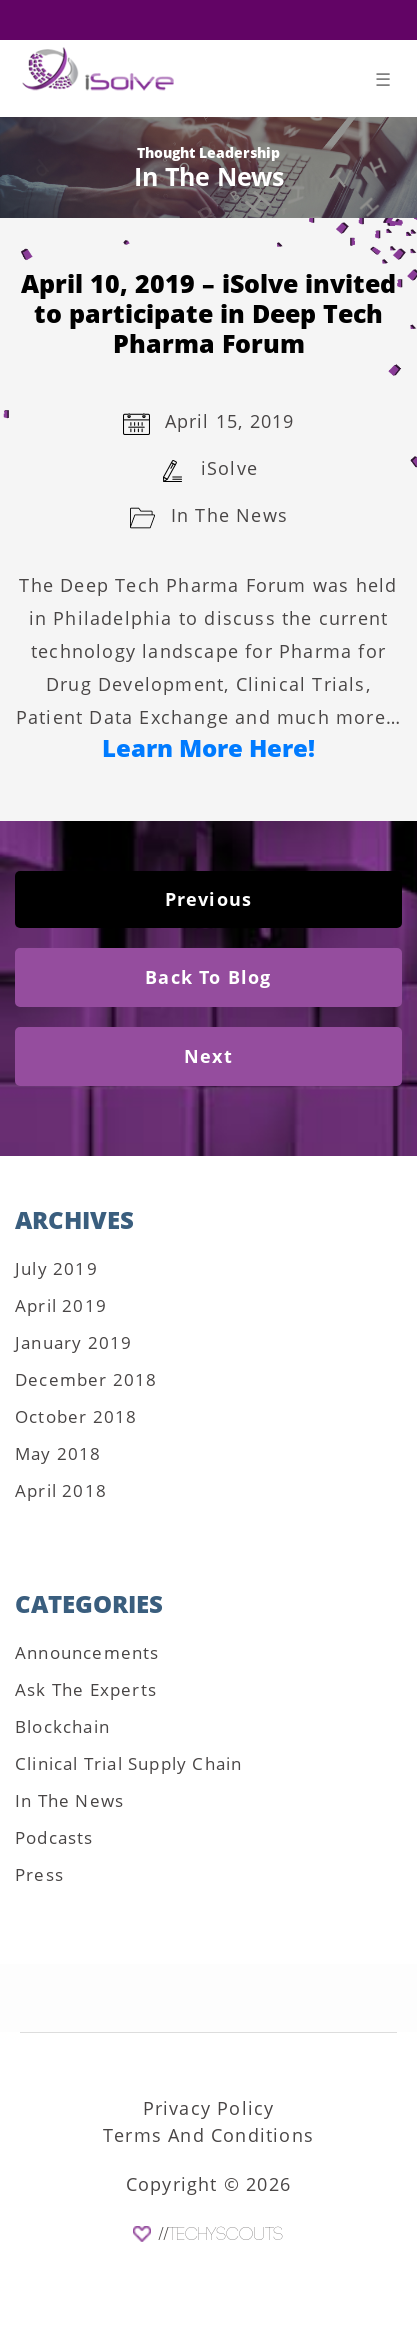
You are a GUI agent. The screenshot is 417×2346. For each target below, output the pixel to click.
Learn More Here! (208, 747)
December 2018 (86, 1379)
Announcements (87, 1652)
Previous (209, 899)
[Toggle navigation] (383, 83)
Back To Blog (208, 977)
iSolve (229, 468)
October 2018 (76, 1416)
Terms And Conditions (208, 2135)
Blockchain (62, 1726)
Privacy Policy (209, 2108)
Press (39, 1874)
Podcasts (54, 1837)
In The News (229, 515)
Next (208, 1056)
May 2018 (58, 1453)
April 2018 (61, 1490)
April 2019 (61, 1305)
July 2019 (56, 1268)
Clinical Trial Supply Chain (128, 1763)
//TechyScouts (220, 2235)
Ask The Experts (86, 1689)
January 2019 (73, 1342)
